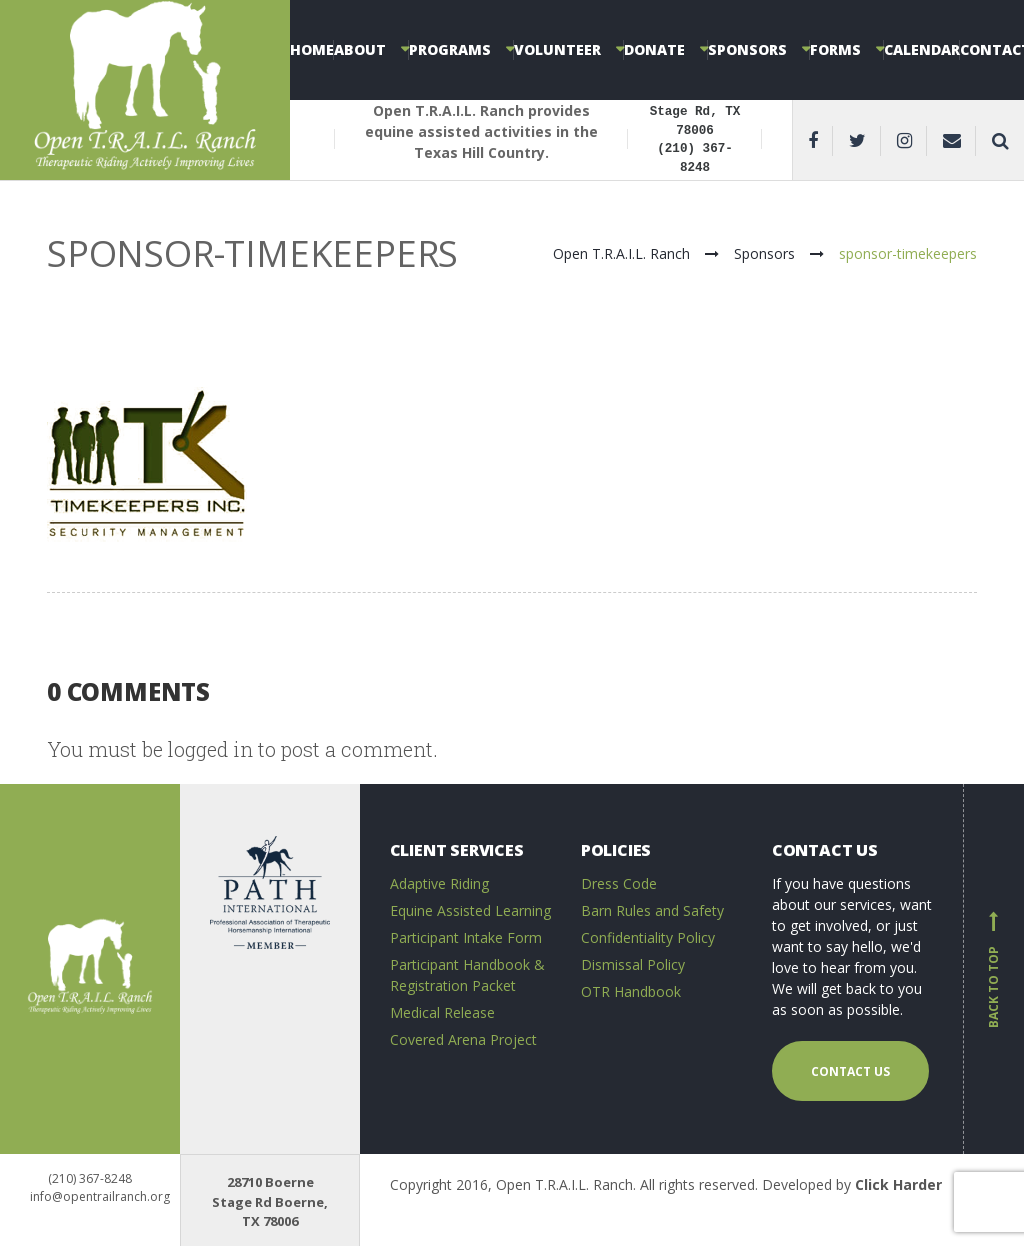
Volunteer (557, 49)
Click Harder (898, 1184)
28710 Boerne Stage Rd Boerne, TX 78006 (270, 1201)
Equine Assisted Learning (470, 910)
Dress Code (619, 883)
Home (312, 49)
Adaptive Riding (439, 883)
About (360, 49)
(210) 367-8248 (90, 1178)
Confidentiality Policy (648, 937)
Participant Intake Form (466, 937)
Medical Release (442, 1012)
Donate (654, 49)
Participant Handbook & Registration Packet (467, 975)
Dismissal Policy (633, 964)
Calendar (922, 49)
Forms (835, 49)
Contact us (850, 1071)
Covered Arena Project (463, 1039)
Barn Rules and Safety (652, 910)
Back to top (994, 969)
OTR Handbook (631, 991)
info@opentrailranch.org (100, 1196)
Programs (450, 49)
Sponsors (747, 49)
